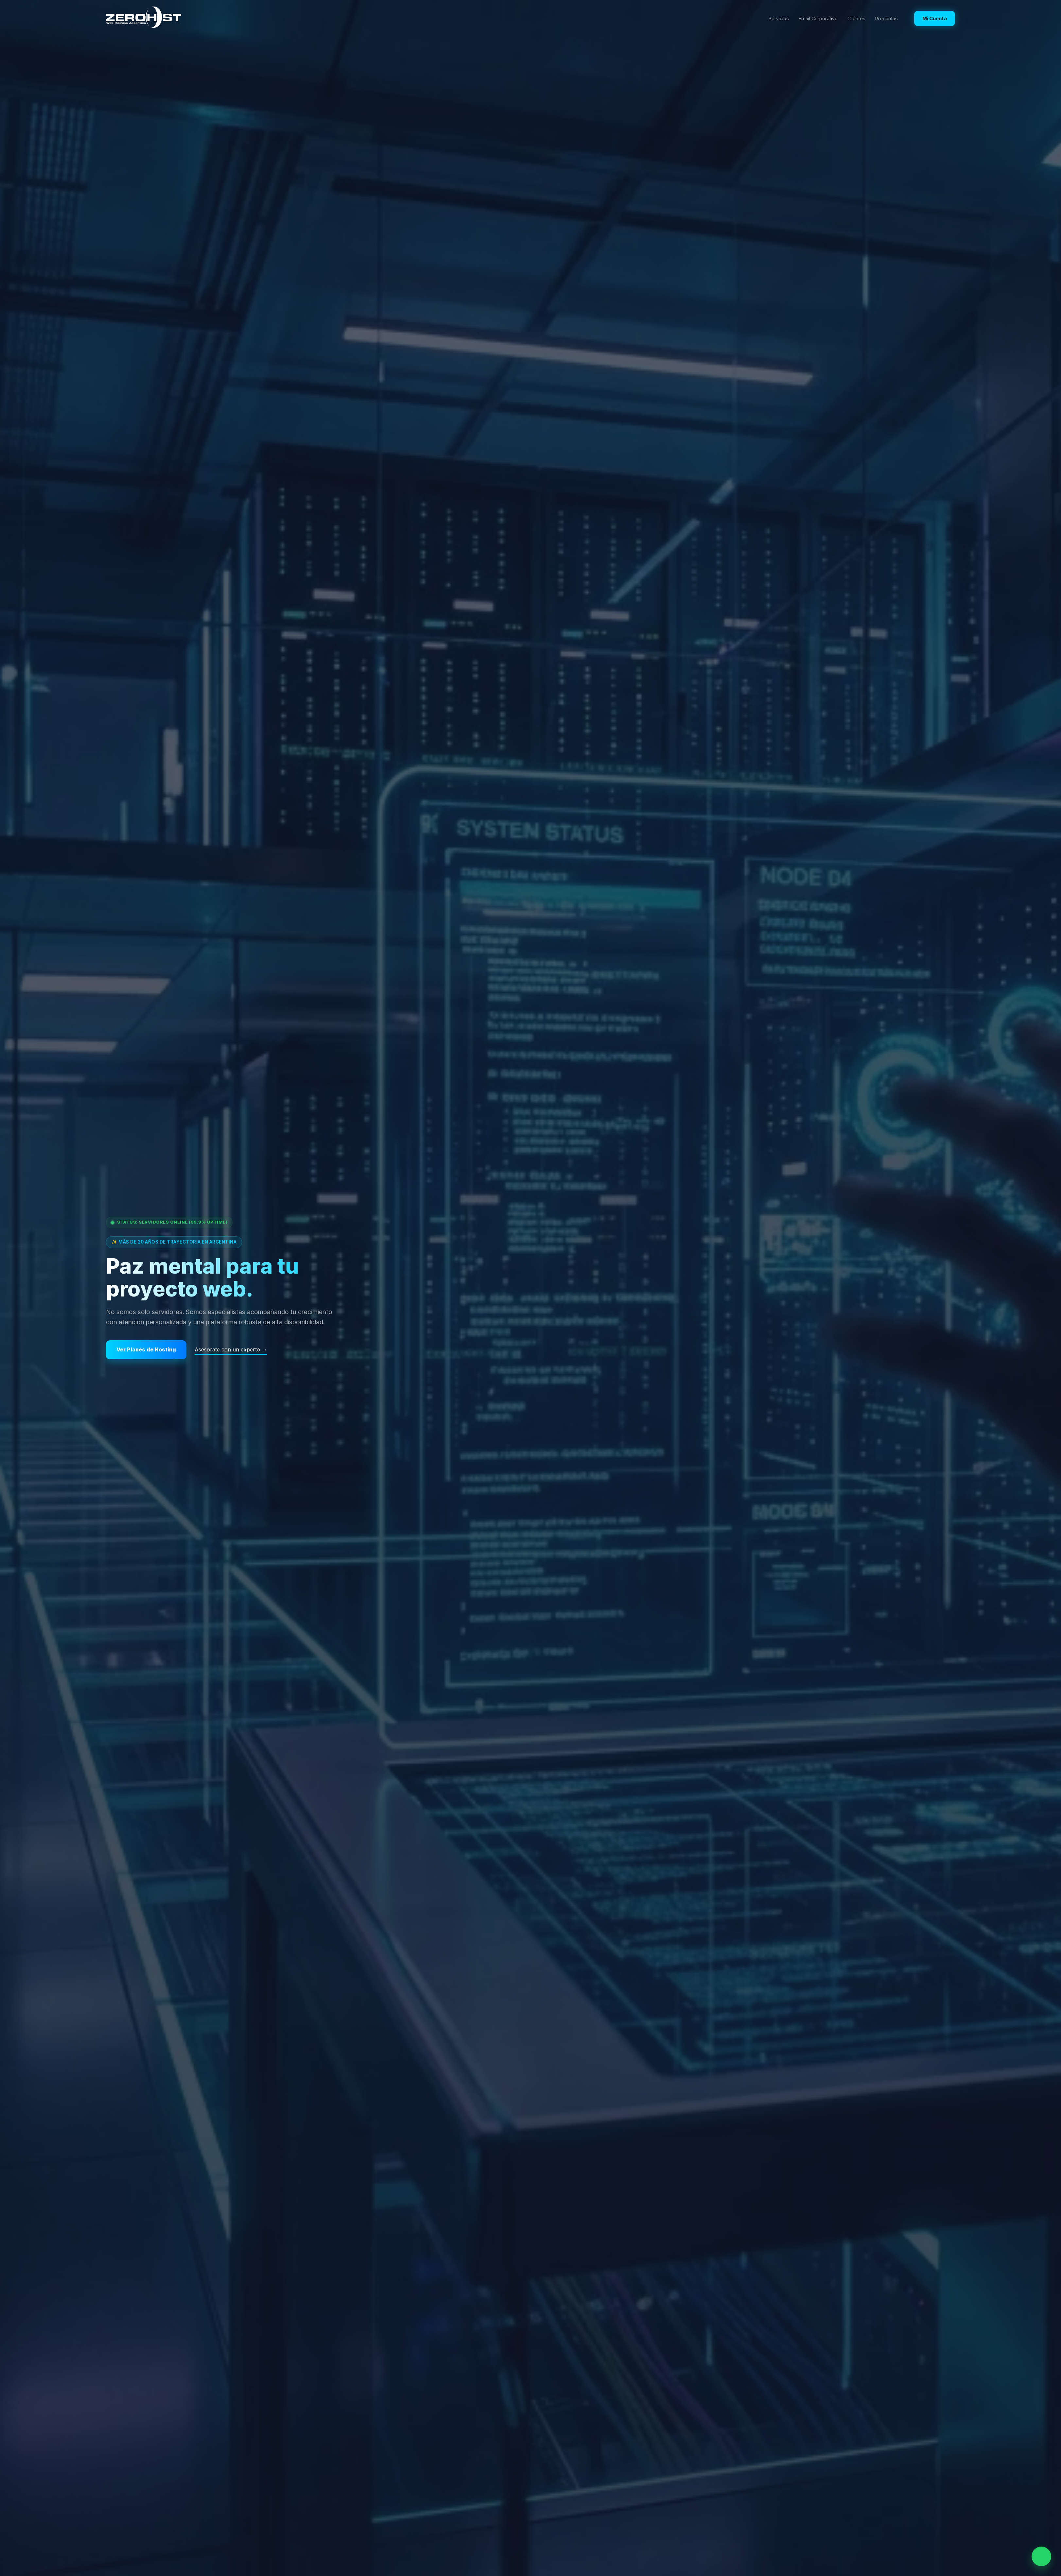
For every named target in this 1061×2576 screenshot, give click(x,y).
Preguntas (886, 18)
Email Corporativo (818, 18)
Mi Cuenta (934, 18)
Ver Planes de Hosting (146, 1349)
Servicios (779, 18)
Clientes (856, 18)
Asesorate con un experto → (231, 1349)
